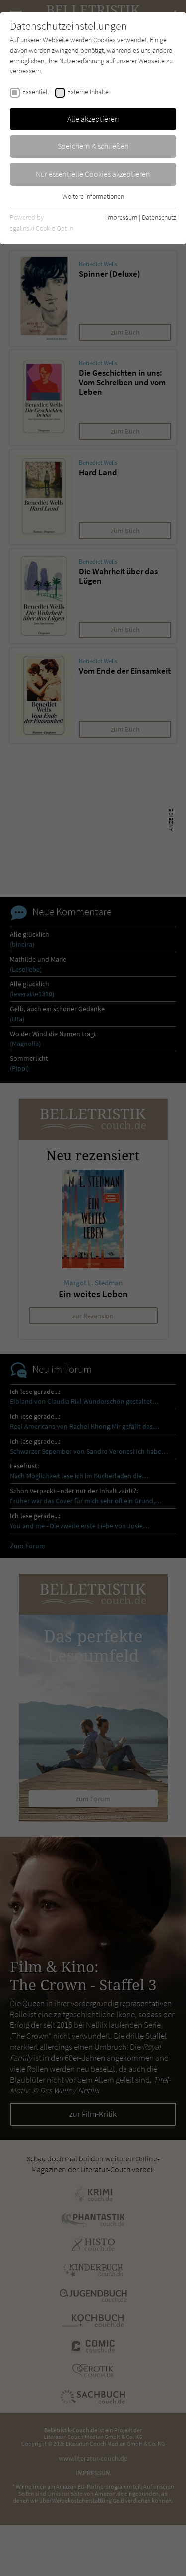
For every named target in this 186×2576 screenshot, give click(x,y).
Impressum (121, 217)
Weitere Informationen (93, 196)
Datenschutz (159, 217)
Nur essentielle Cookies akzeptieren (93, 174)
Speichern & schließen (93, 146)
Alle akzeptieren (93, 119)
